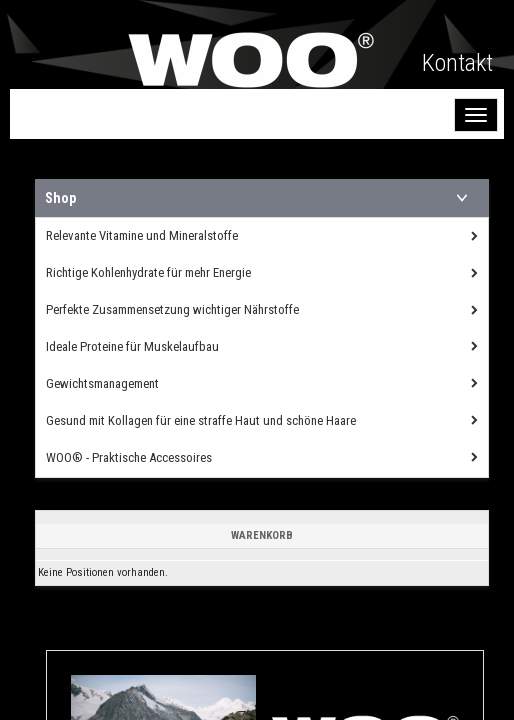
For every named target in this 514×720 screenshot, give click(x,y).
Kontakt (457, 63)
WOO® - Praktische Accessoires (129, 457)
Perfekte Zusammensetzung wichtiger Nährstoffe (172, 309)
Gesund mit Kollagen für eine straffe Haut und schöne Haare (201, 420)
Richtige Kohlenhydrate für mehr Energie (148, 272)
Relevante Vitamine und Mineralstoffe (142, 235)
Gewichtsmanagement (102, 383)
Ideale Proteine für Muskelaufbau (132, 346)
